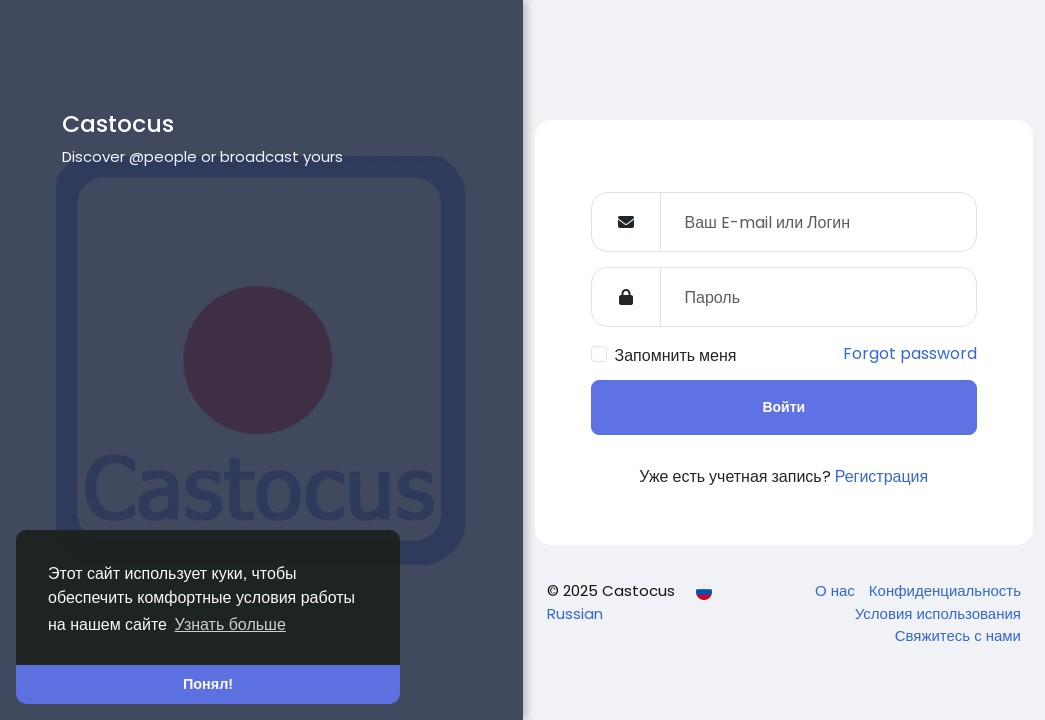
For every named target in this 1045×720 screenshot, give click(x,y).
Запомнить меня (676, 355)
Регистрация (882, 476)
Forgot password (910, 353)
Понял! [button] (208, 684)
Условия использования (938, 613)
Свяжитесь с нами (958, 635)
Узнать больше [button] (230, 624)
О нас (837, 590)
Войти (783, 407)
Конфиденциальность (945, 590)
